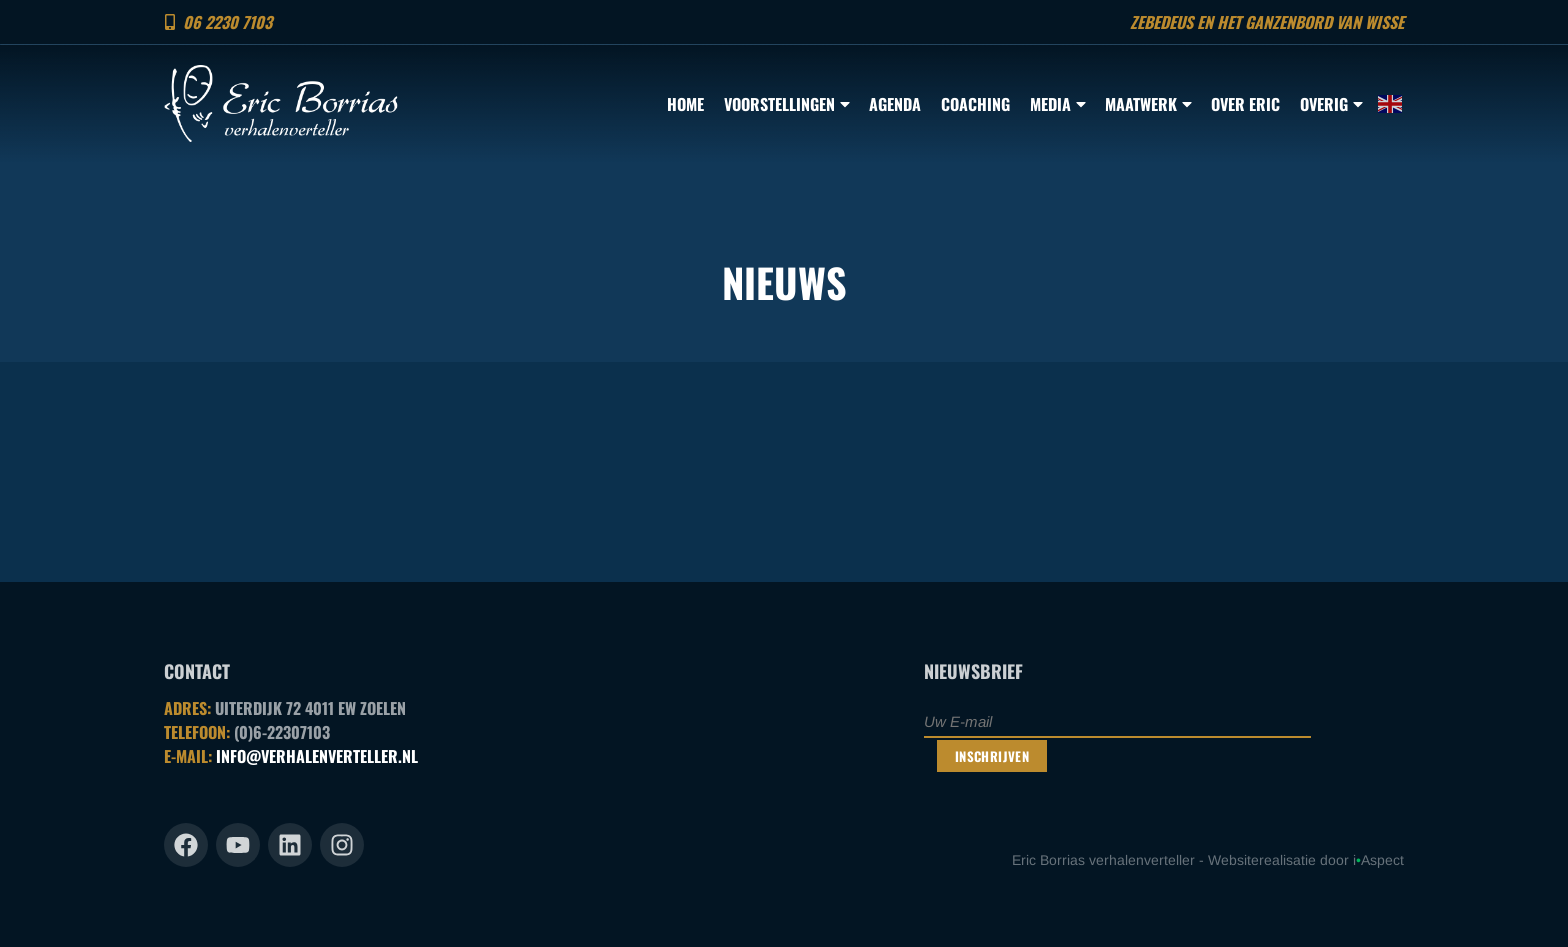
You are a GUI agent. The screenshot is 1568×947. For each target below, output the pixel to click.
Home (685, 104)
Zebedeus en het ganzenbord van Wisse (1267, 22)
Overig (1331, 104)
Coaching (975, 104)
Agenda (895, 104)
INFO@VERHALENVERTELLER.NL (317, 756)
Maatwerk (1148, 104)
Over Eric (1245, 104)
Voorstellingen (786, 104)
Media (1057, 104)
